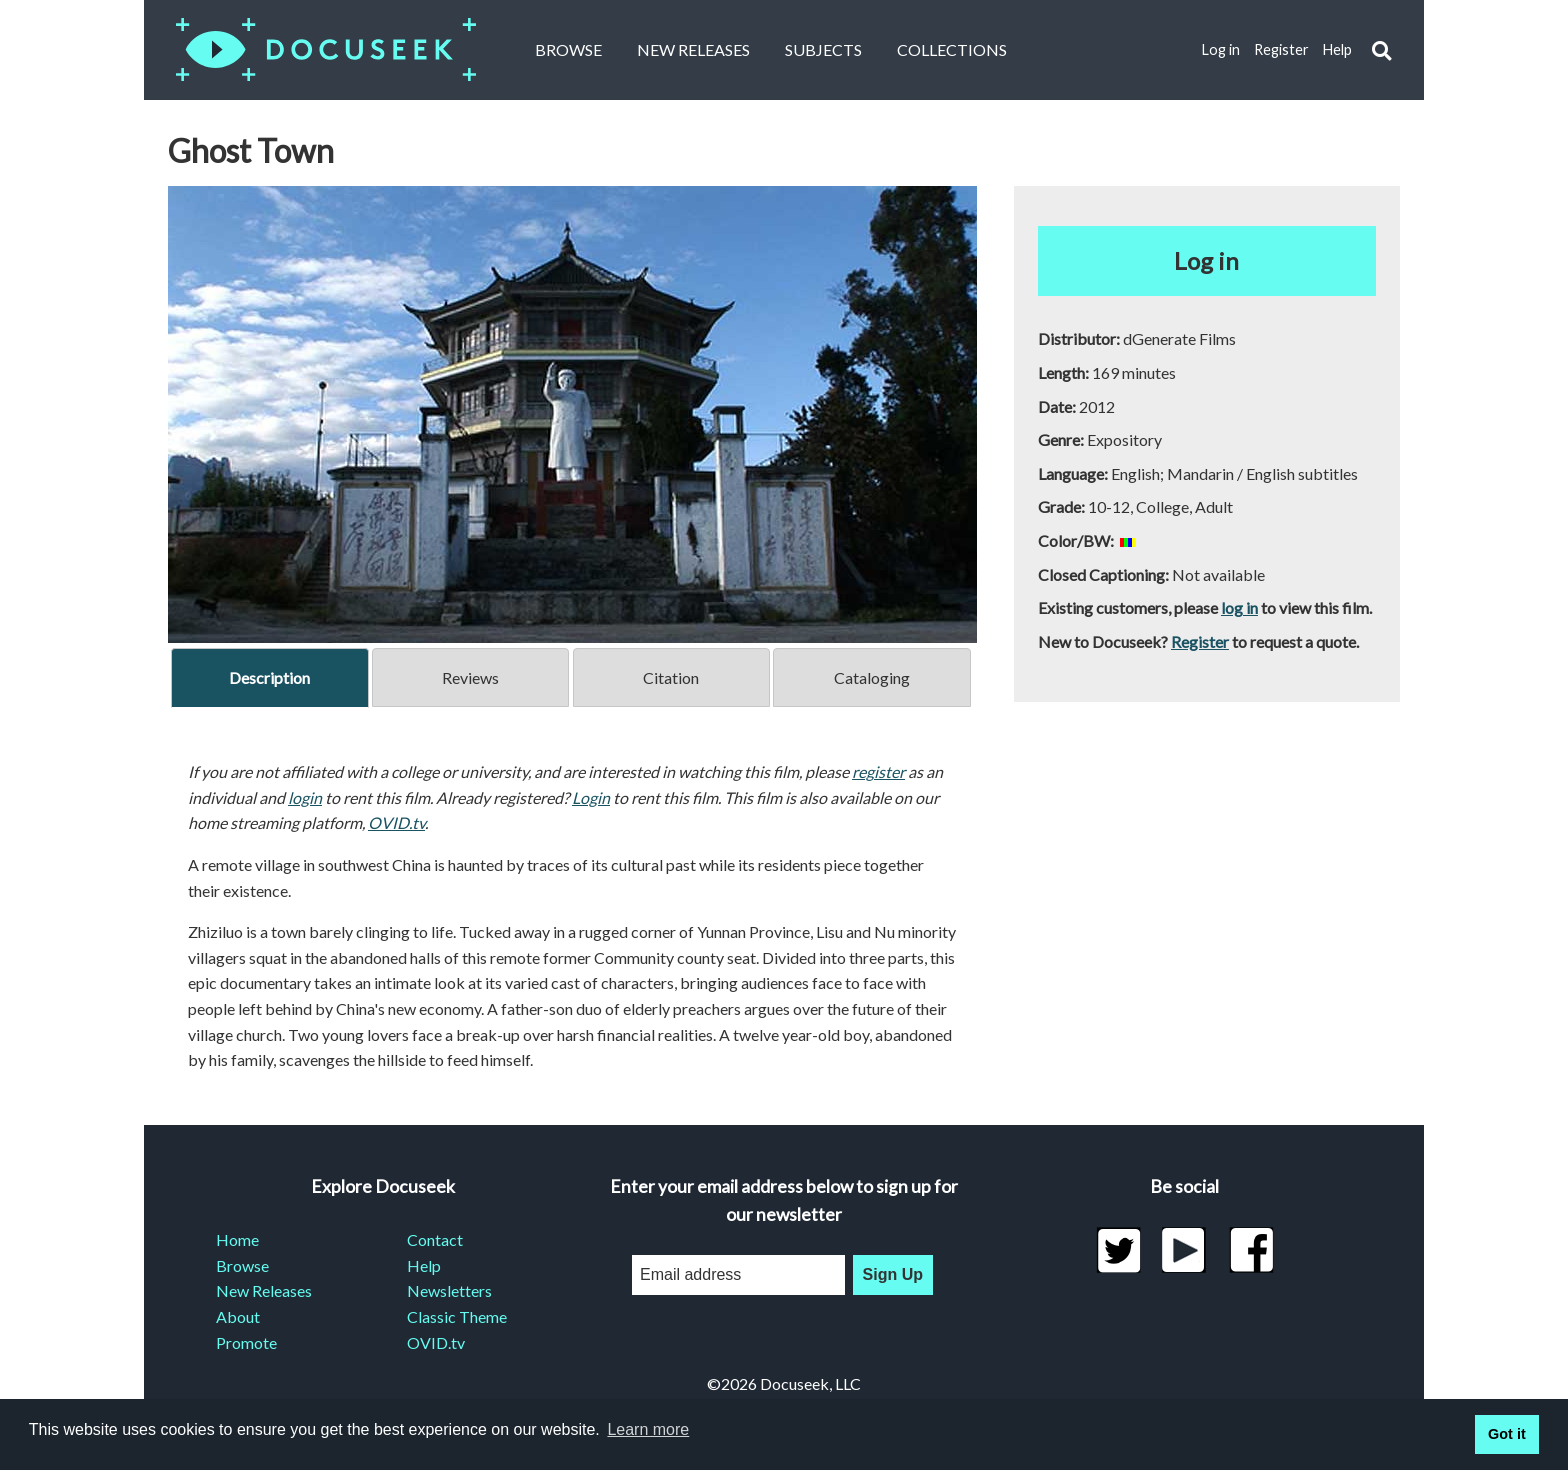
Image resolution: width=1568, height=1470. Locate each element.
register (878, 771)
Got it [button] (1507, 1434)
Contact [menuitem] (435, 1239)
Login (591, 797)
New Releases (693, 49)
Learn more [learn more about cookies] (648, 1429)
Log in (1221, 49)
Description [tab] (269, 677)
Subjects (823, 49)
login (305, 797)
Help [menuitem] (424, 1265)
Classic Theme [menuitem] (457, 1316)
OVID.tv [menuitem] (436, 1342)
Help (1337, 49)
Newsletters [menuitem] (449, 1290)
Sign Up (893, 1274)
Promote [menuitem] (246, 1342)
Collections (952, 49)
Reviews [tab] (470, 677)
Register (1281, 49)
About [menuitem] (238, 1316)
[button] (1381, 50)
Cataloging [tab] (872, 677)
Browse (568, 49)
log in (1239, 607)
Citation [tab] (671, 677)
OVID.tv (396, 822)
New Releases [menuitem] (264, 1290)
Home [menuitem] (237, 1239)
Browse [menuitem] (242, 1265)
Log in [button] (1206, 260)
